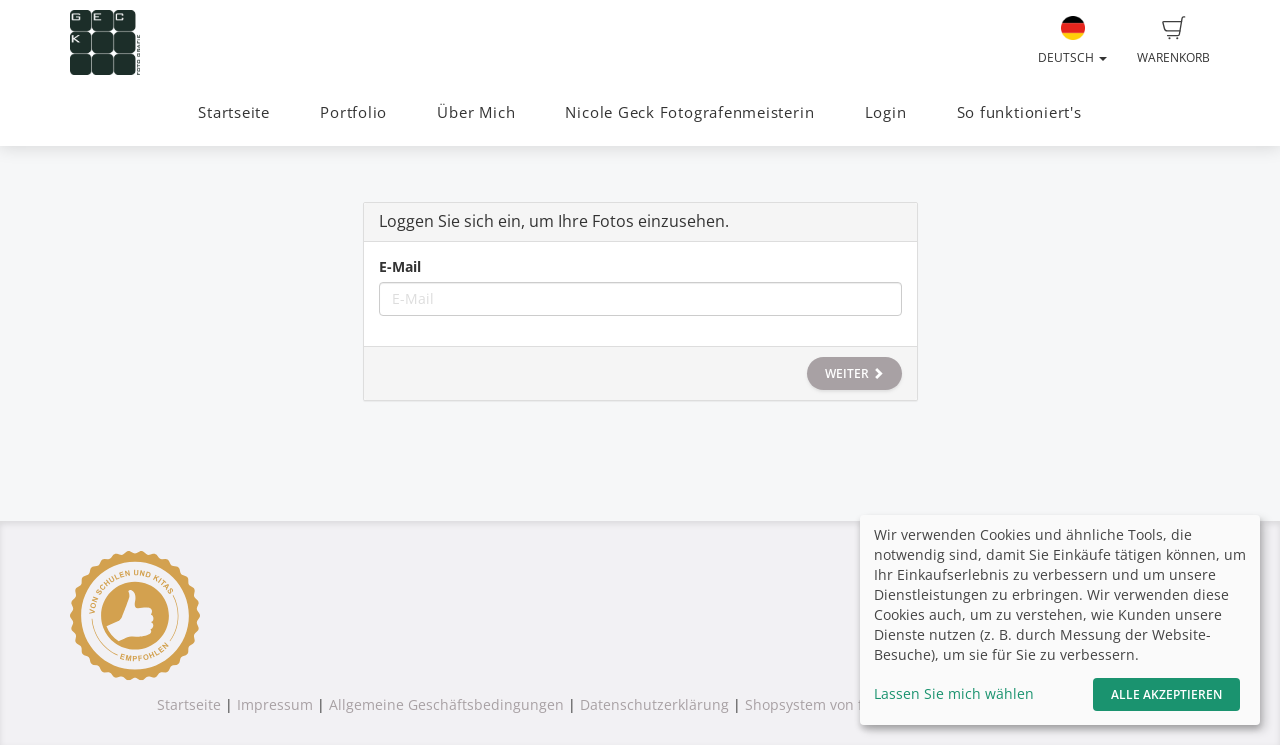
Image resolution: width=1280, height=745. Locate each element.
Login (886, 112)
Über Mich (476, 112)
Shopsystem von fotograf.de (838, 704)
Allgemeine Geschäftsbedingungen (446, 704)
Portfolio (353, 112)
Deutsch (1072, 41)
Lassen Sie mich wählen (954, 693)
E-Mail (400, 266)
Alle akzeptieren (1166, 694)
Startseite (234, 112)
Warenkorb (1173, 41)
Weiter (854, 373)
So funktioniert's (1019, 112)
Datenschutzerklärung (654, 704)
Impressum (275, 704)
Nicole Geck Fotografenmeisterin (689, 112)
